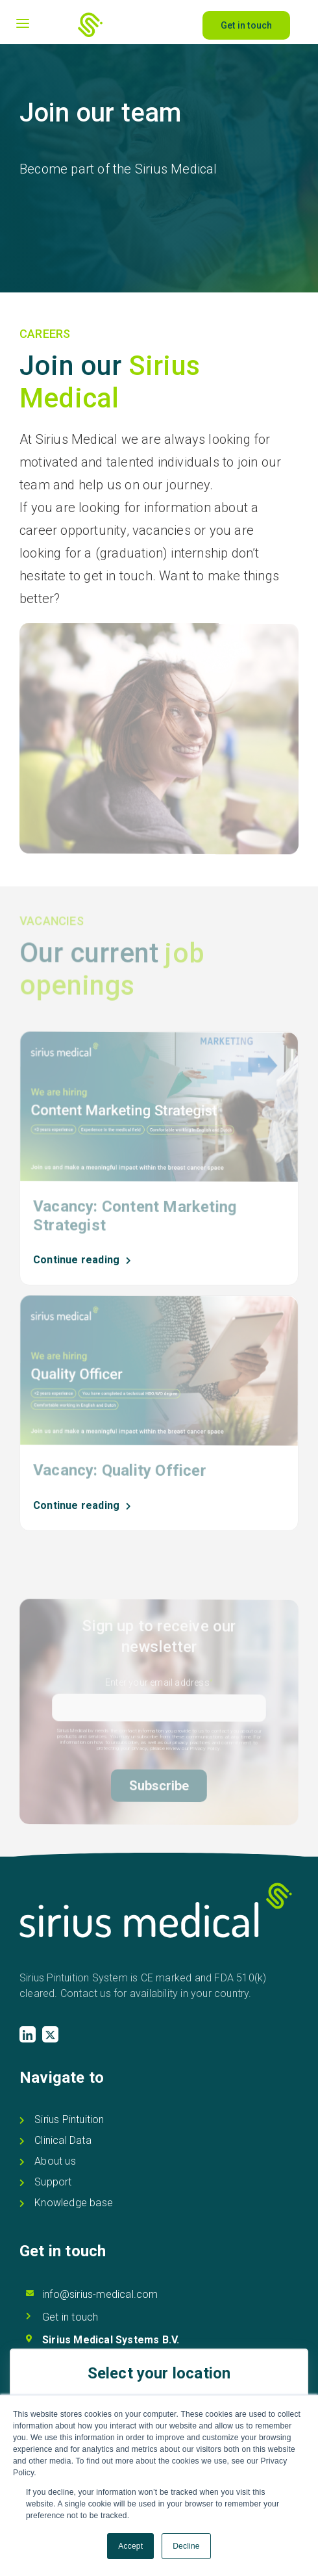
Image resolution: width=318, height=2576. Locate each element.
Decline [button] (186, 2546)
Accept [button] (130, 2546)
